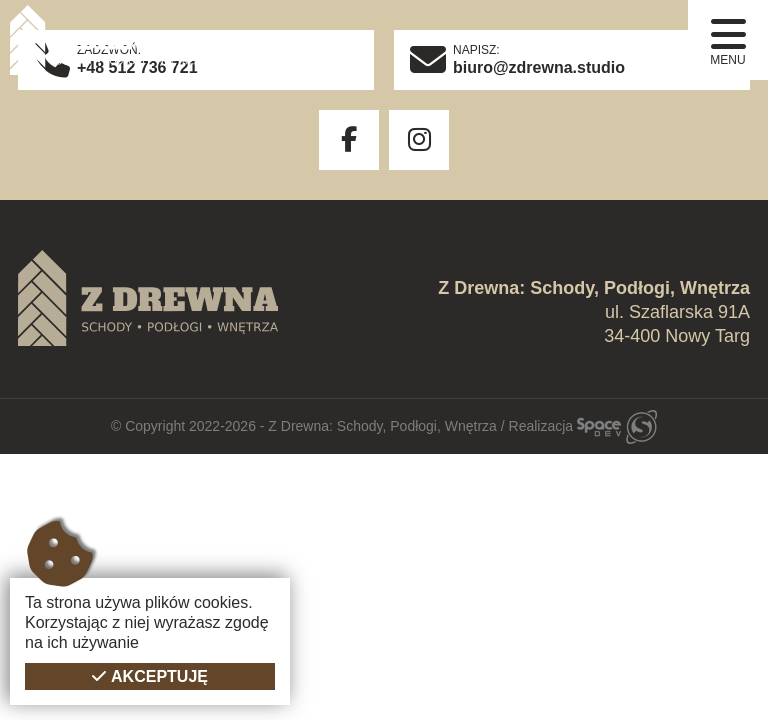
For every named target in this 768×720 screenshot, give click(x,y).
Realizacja (583, 426)
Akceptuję (159, 676)
